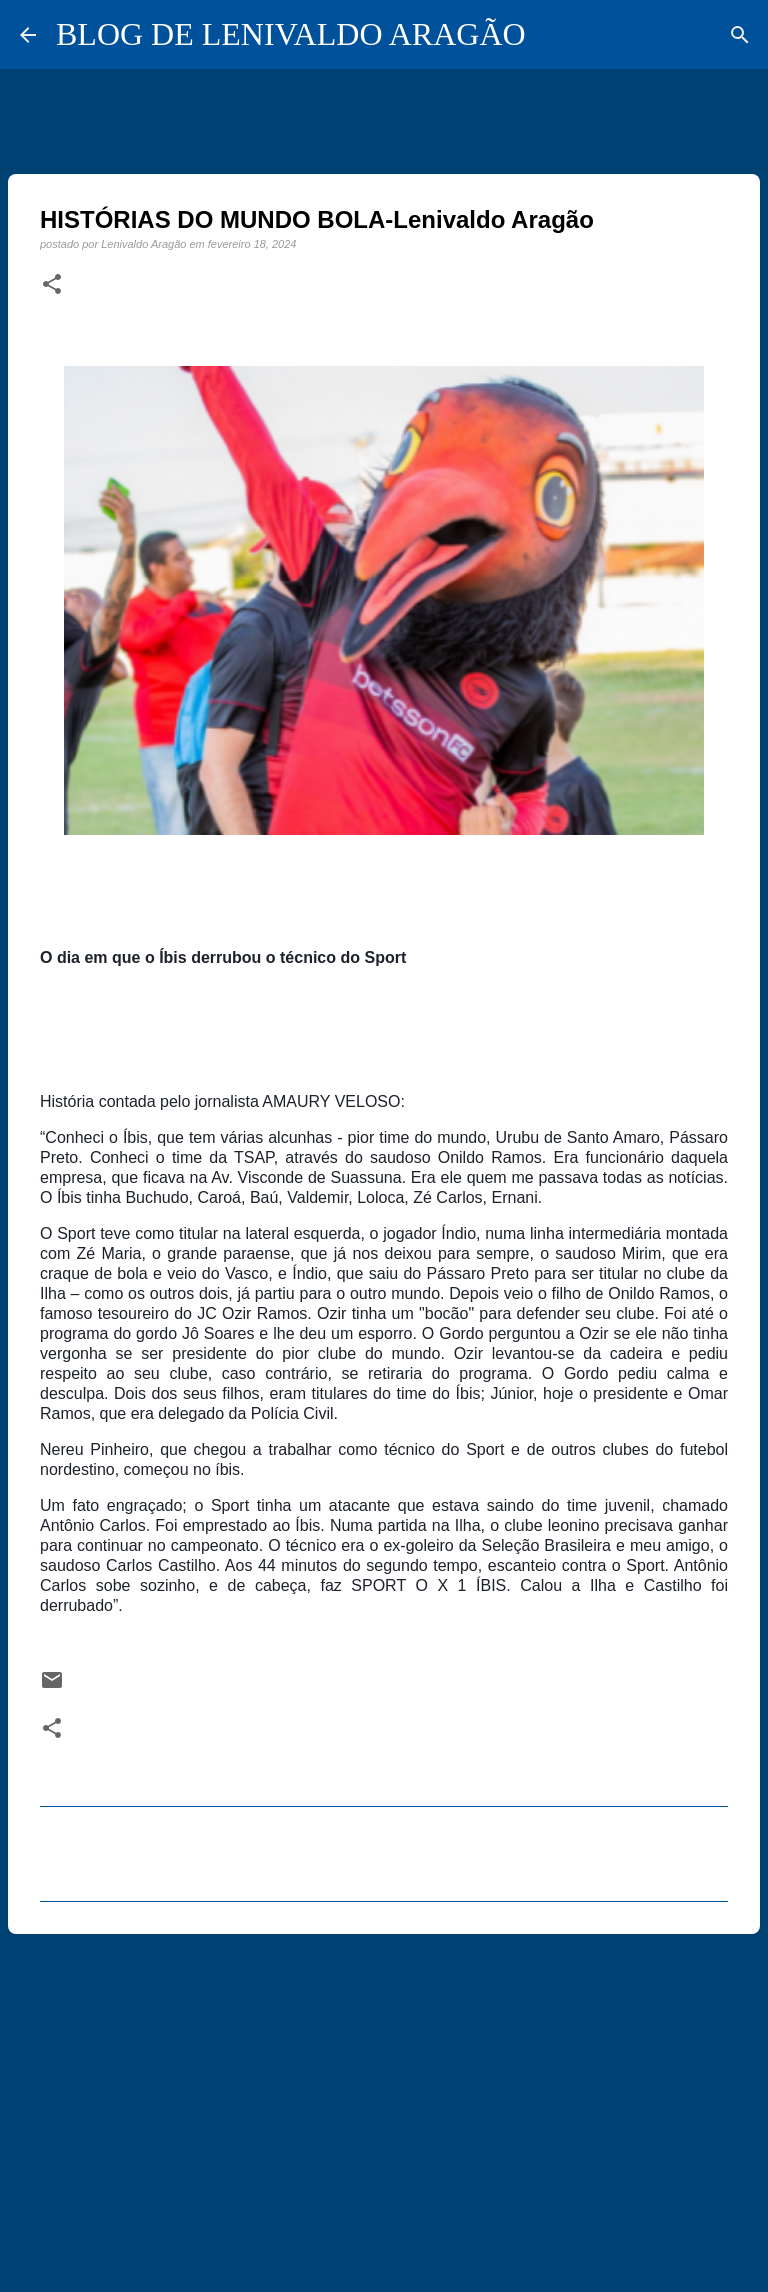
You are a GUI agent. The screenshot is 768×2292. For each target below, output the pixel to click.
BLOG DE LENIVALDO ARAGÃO (291, 34)
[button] (52, 285)
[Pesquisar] (740, 35)
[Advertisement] (384, 2104)
